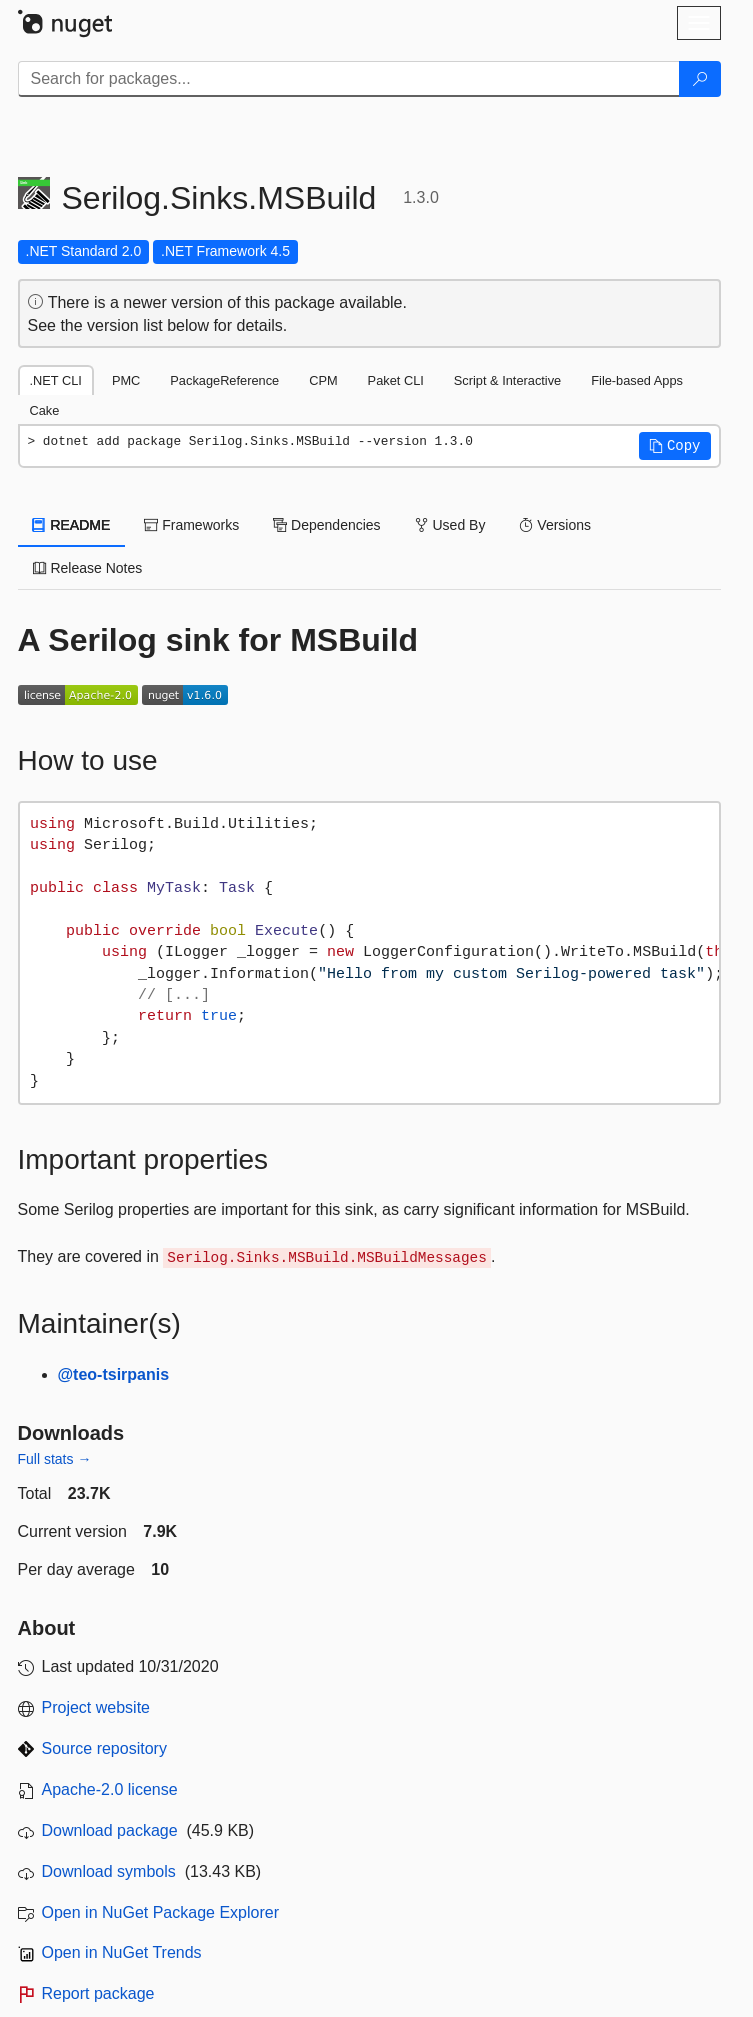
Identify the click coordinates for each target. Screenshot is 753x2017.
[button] (675, 446)
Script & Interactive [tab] (507, 380)
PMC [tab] (126, 380)
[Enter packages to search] (349, 79)
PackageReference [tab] (224, 380)
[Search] (700, 79)
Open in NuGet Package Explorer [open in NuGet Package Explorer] (160, 1912)
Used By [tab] (450, 525)
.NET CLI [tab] (56, 380)
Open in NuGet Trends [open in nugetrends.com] (122, 1952)
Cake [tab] (45, 410)
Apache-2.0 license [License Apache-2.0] (110, 1789)
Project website (96, 1707)
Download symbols (109, 1871)
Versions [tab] (555, 525)
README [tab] (72, 525)
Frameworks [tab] (191, 525)
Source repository (104, 1748)
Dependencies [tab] (326, 525)
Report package (98, 1993)
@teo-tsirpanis (114, 1374)
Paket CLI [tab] (396, 380)
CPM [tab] (323, 380)
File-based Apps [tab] (637, 380)
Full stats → (55, 1459)
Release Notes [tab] (88, 568)
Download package (110, 1830)
